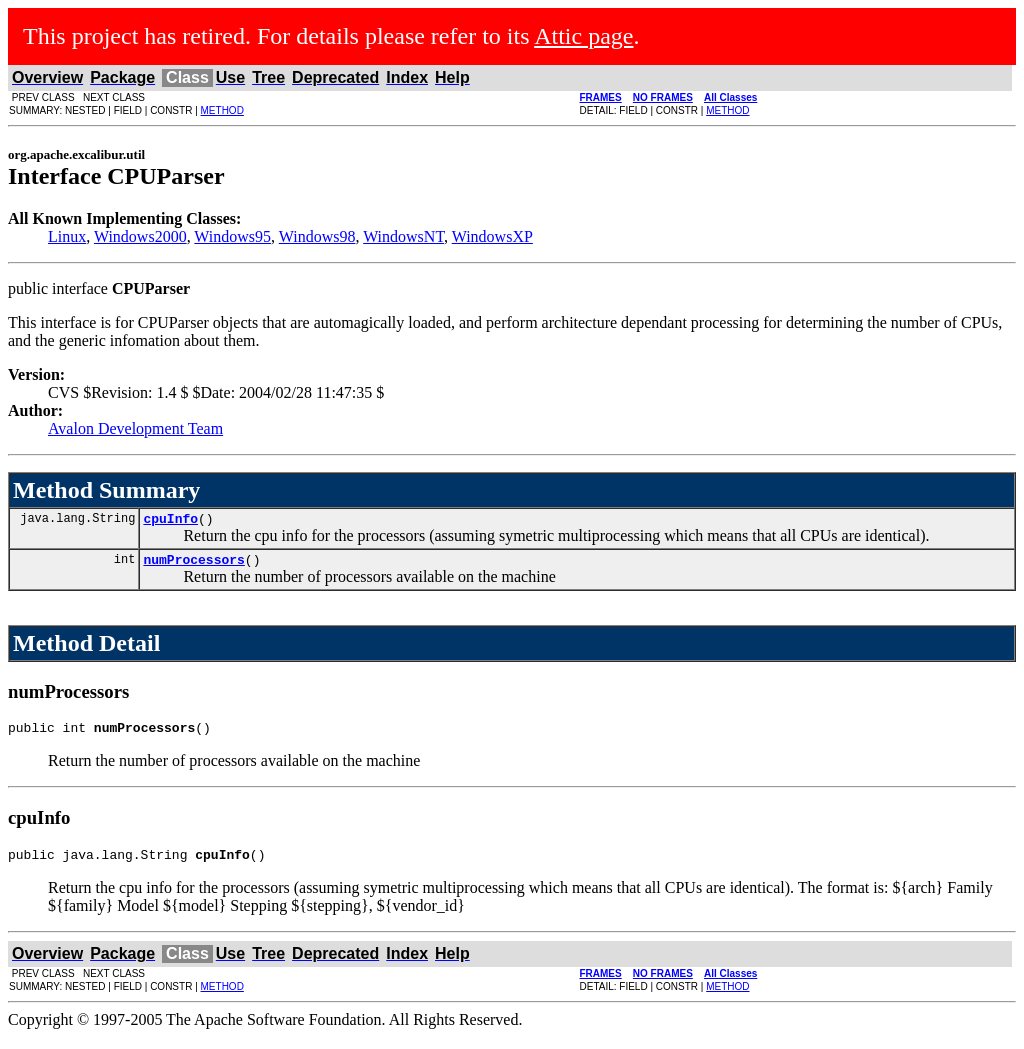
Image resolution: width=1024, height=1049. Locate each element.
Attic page (583, 36)
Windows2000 (140, 236)
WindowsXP (492, 236)
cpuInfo (170, 521)
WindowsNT (403, 236)
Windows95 (232, 236)
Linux (67, 236)
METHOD (222, 110)
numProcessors (193, 565)
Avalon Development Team (135, 428)
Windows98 (317, 236)
